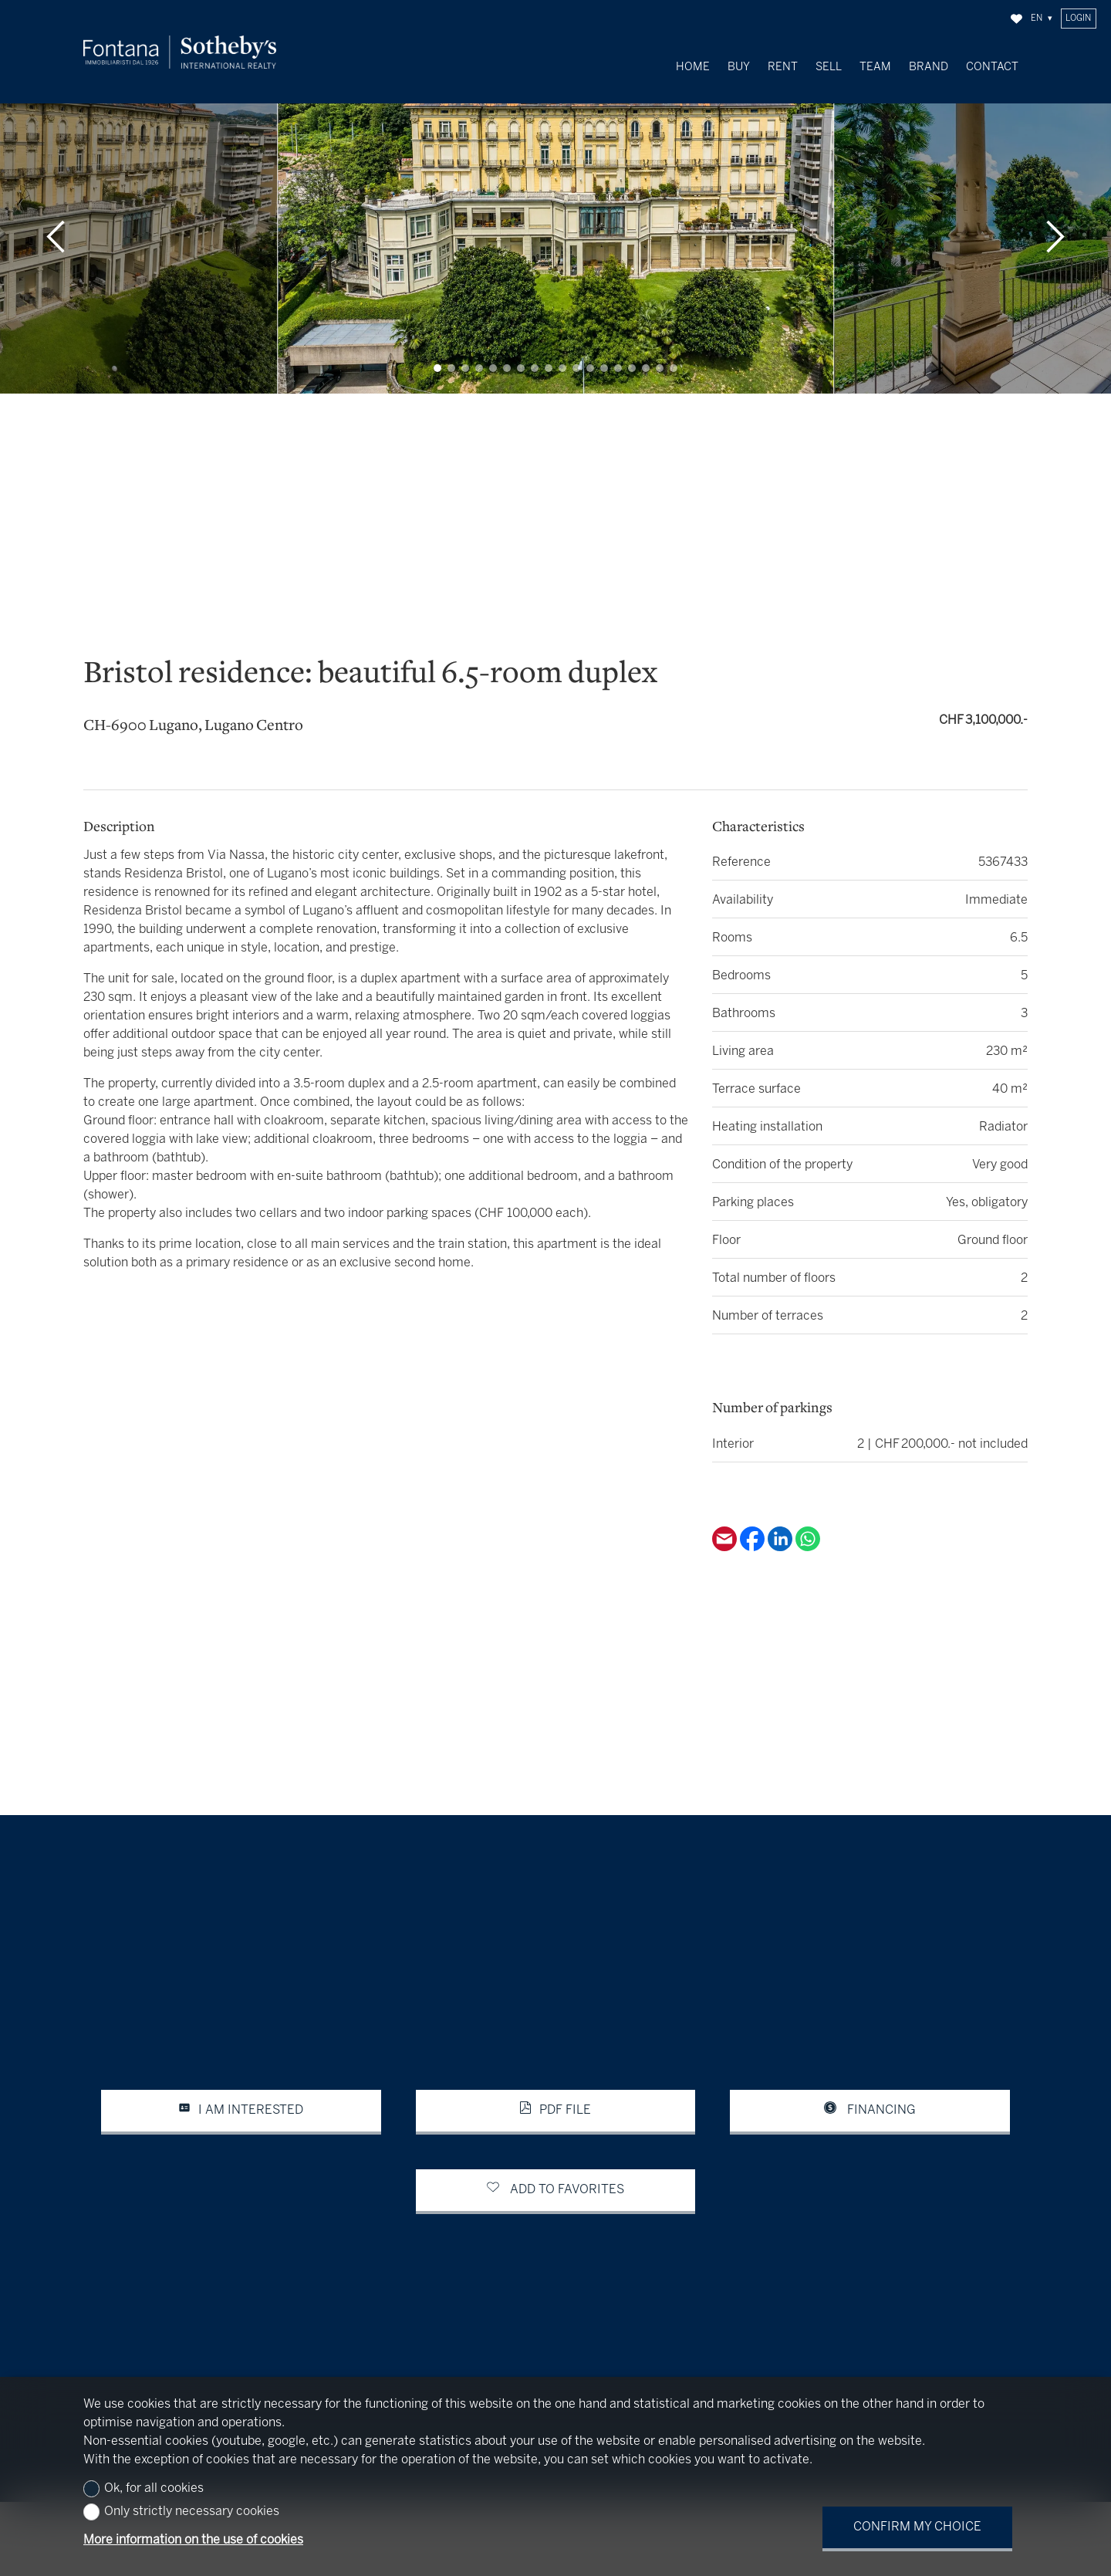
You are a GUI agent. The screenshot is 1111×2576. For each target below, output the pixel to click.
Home (693, 67)
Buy (739, 67)
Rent (783, 67)
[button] (55, 220)
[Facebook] (754, 1531)
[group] (555, 220)
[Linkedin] (781, 1531)
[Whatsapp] (807, 1531)
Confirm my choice (917, 2527)
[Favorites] (1016, 19)
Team (875, 67)
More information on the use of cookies (193, 2540)
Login (1078, 18)
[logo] (179, 52)
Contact (992, 67)
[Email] (726, 1531)
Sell (829, 67)
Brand (928, 67)
